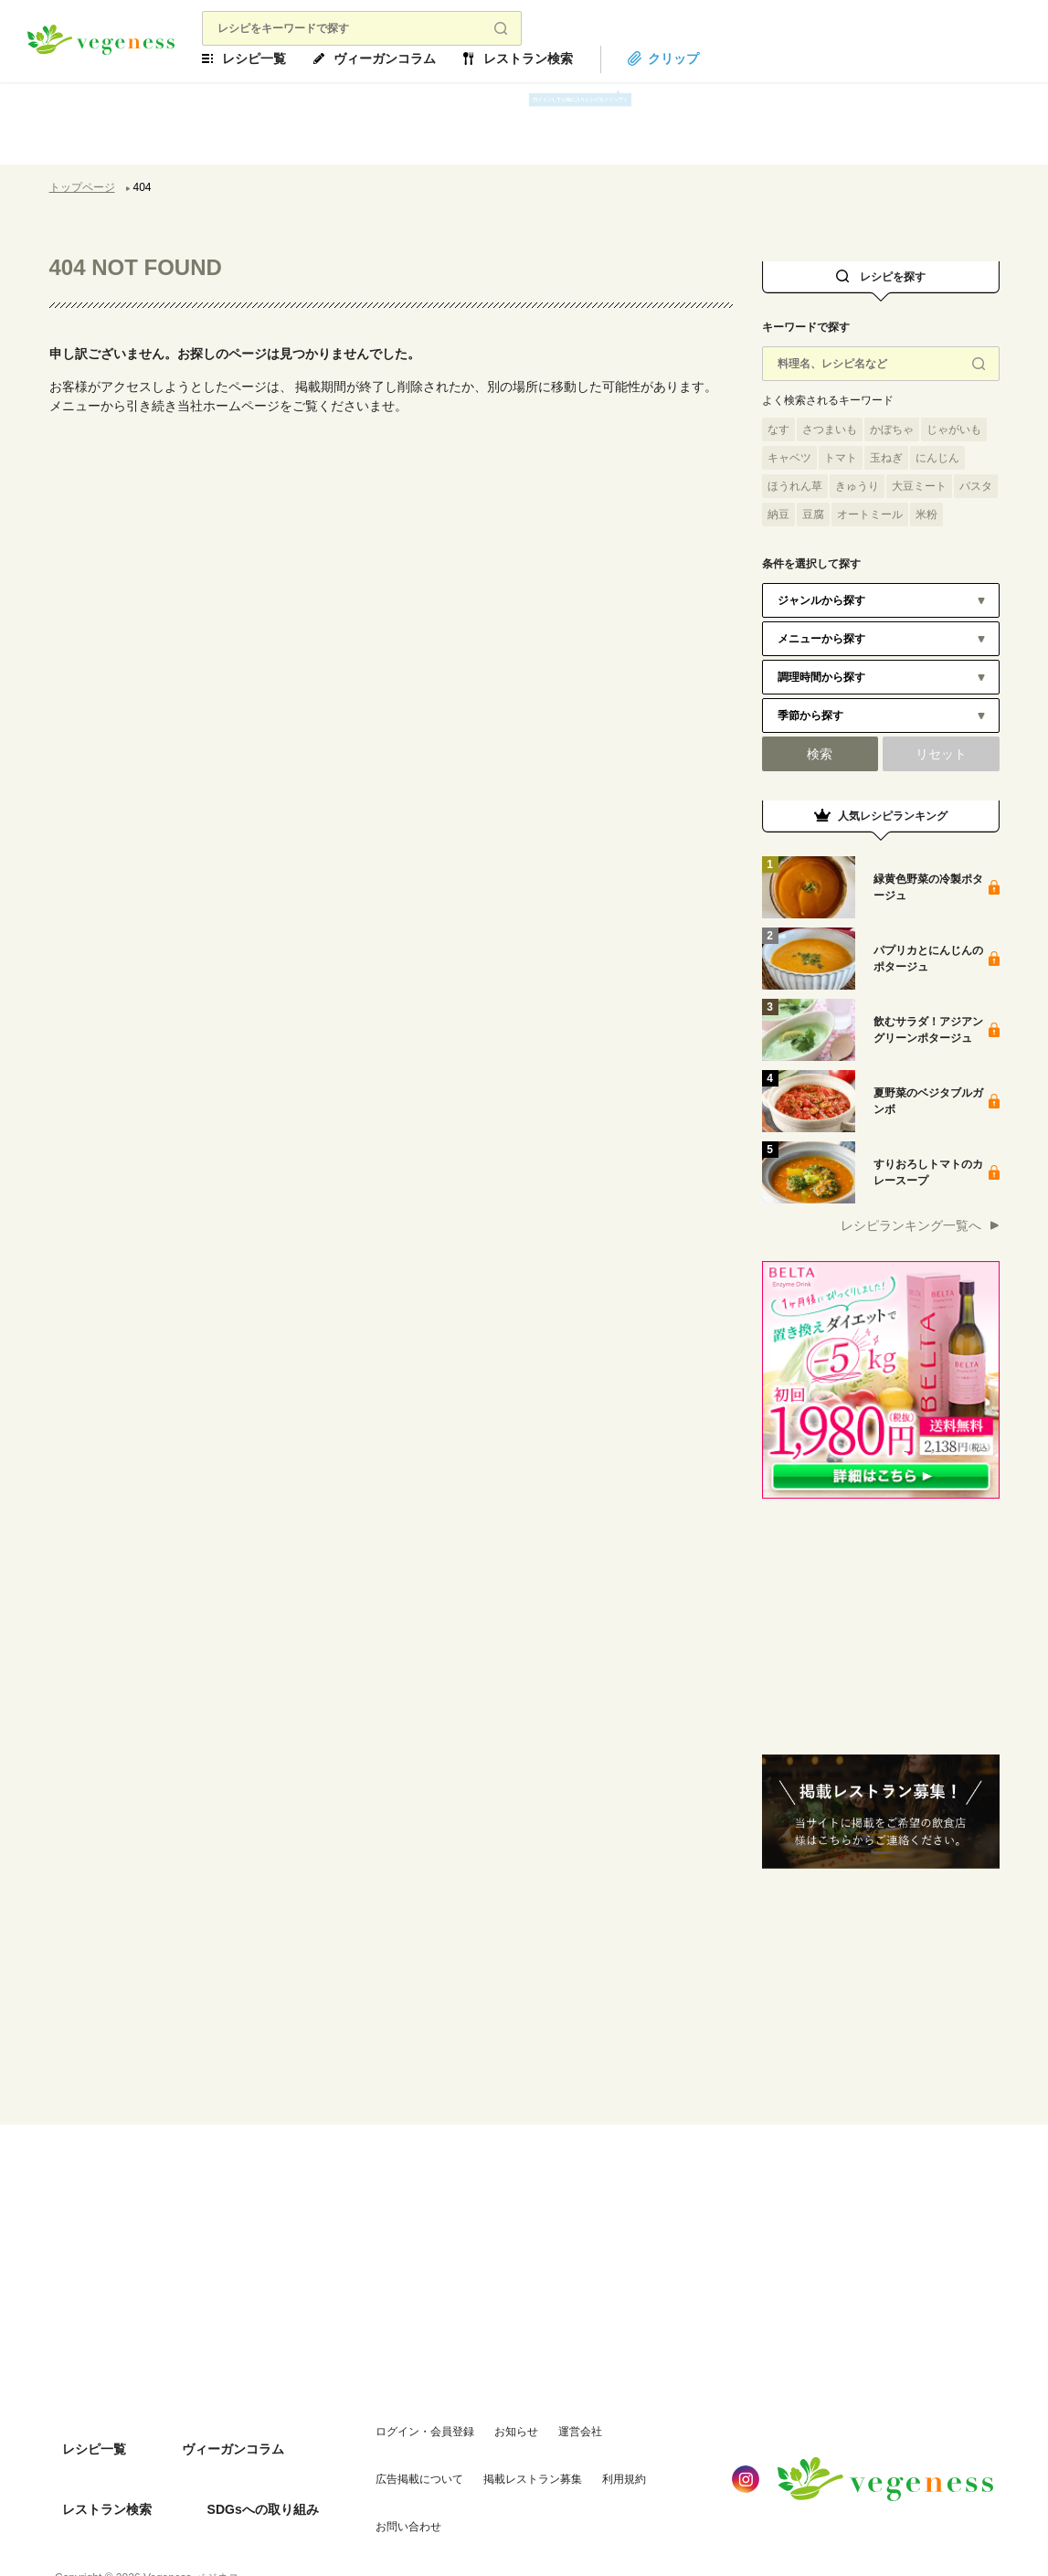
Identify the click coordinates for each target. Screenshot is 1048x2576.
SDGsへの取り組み (236, 2465)
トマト (840, 457)
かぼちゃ (892, 429)
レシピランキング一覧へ (911, 1225)
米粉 (926, 514)
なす (778, 429)
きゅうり (857, 486)
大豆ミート (919, 486)
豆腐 (813, 514)
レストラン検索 (561, 58)
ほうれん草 (794, 486)
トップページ (82, 187)
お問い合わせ (569, 2464)
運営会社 (558, 2428)
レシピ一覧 (287, 58)
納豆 (778, 514)
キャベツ (789, 457)
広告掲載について (644, 2428)
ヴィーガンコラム (417, 58)
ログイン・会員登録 (403, 2428)
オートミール (870, 514)
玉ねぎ (886, 457)
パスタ (975, 486)
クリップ (706, 58)
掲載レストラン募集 (403, 2464)
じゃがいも (953, 429)
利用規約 (494, 2464)
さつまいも (829, 429)
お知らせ (494, 2428)
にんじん (937, 457)
